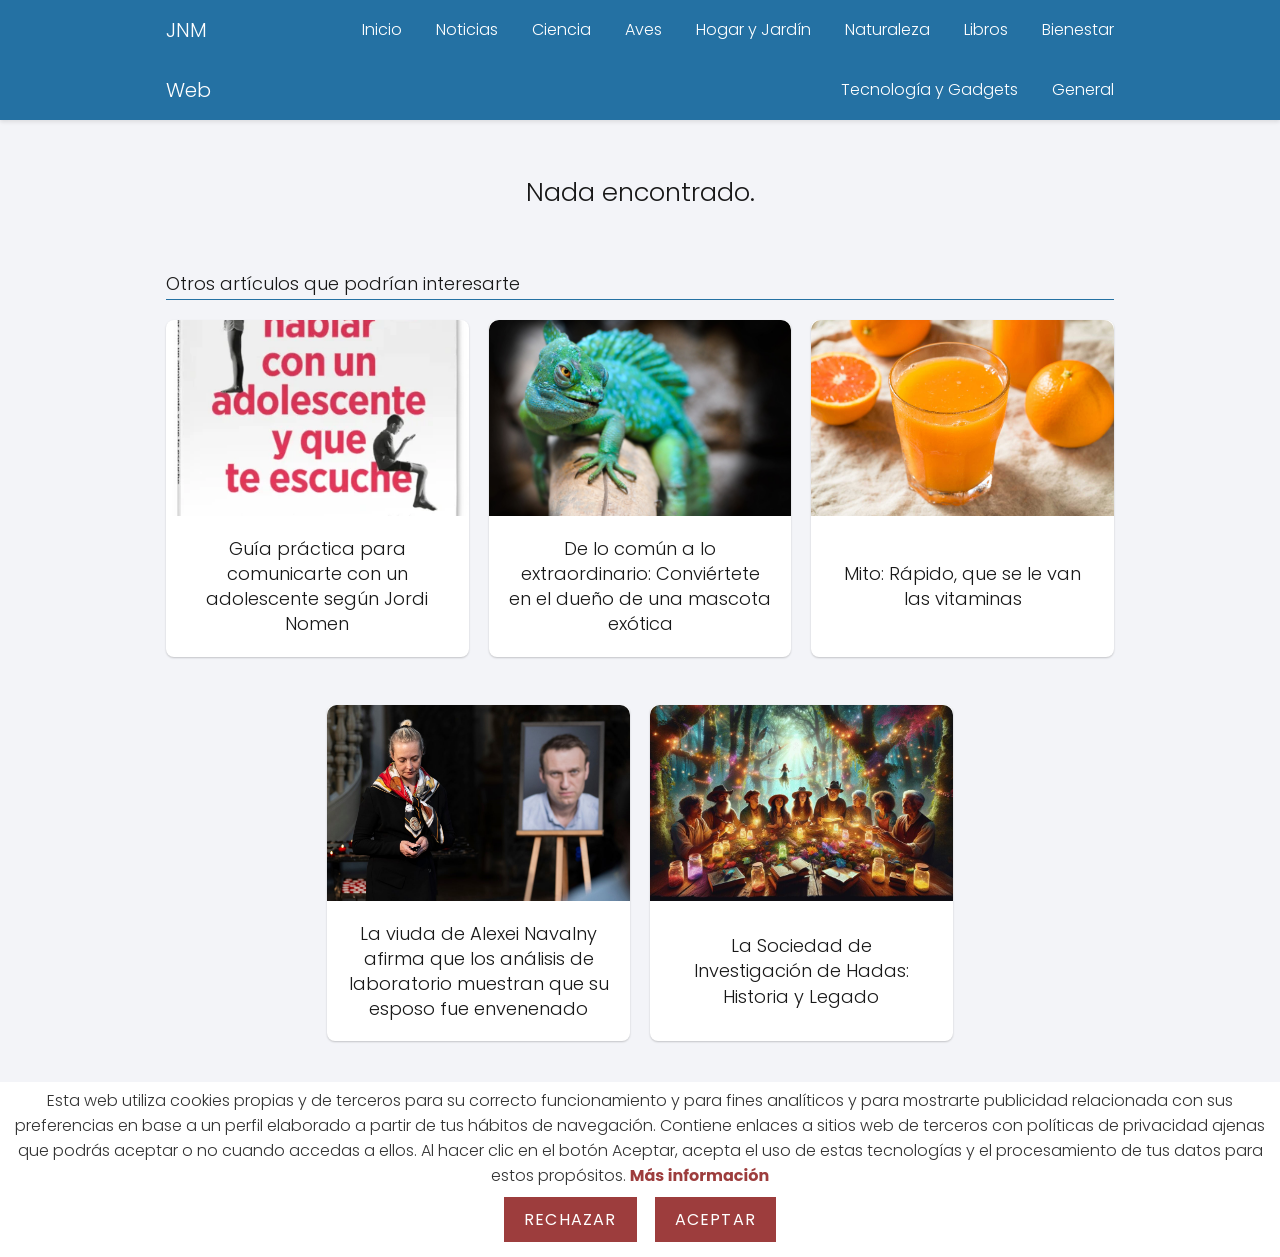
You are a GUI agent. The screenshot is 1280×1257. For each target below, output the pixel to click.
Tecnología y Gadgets (929, 89)
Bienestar (1078, 29)
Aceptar (715, 1219)
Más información (699, 1175)
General (1083, 89)
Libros (986, 29)
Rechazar (570, 1219)
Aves (643, 29)
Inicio (382, 29)
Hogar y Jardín (753, 29)
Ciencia (561, 29)
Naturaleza (887, 29)
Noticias (467, 29)
